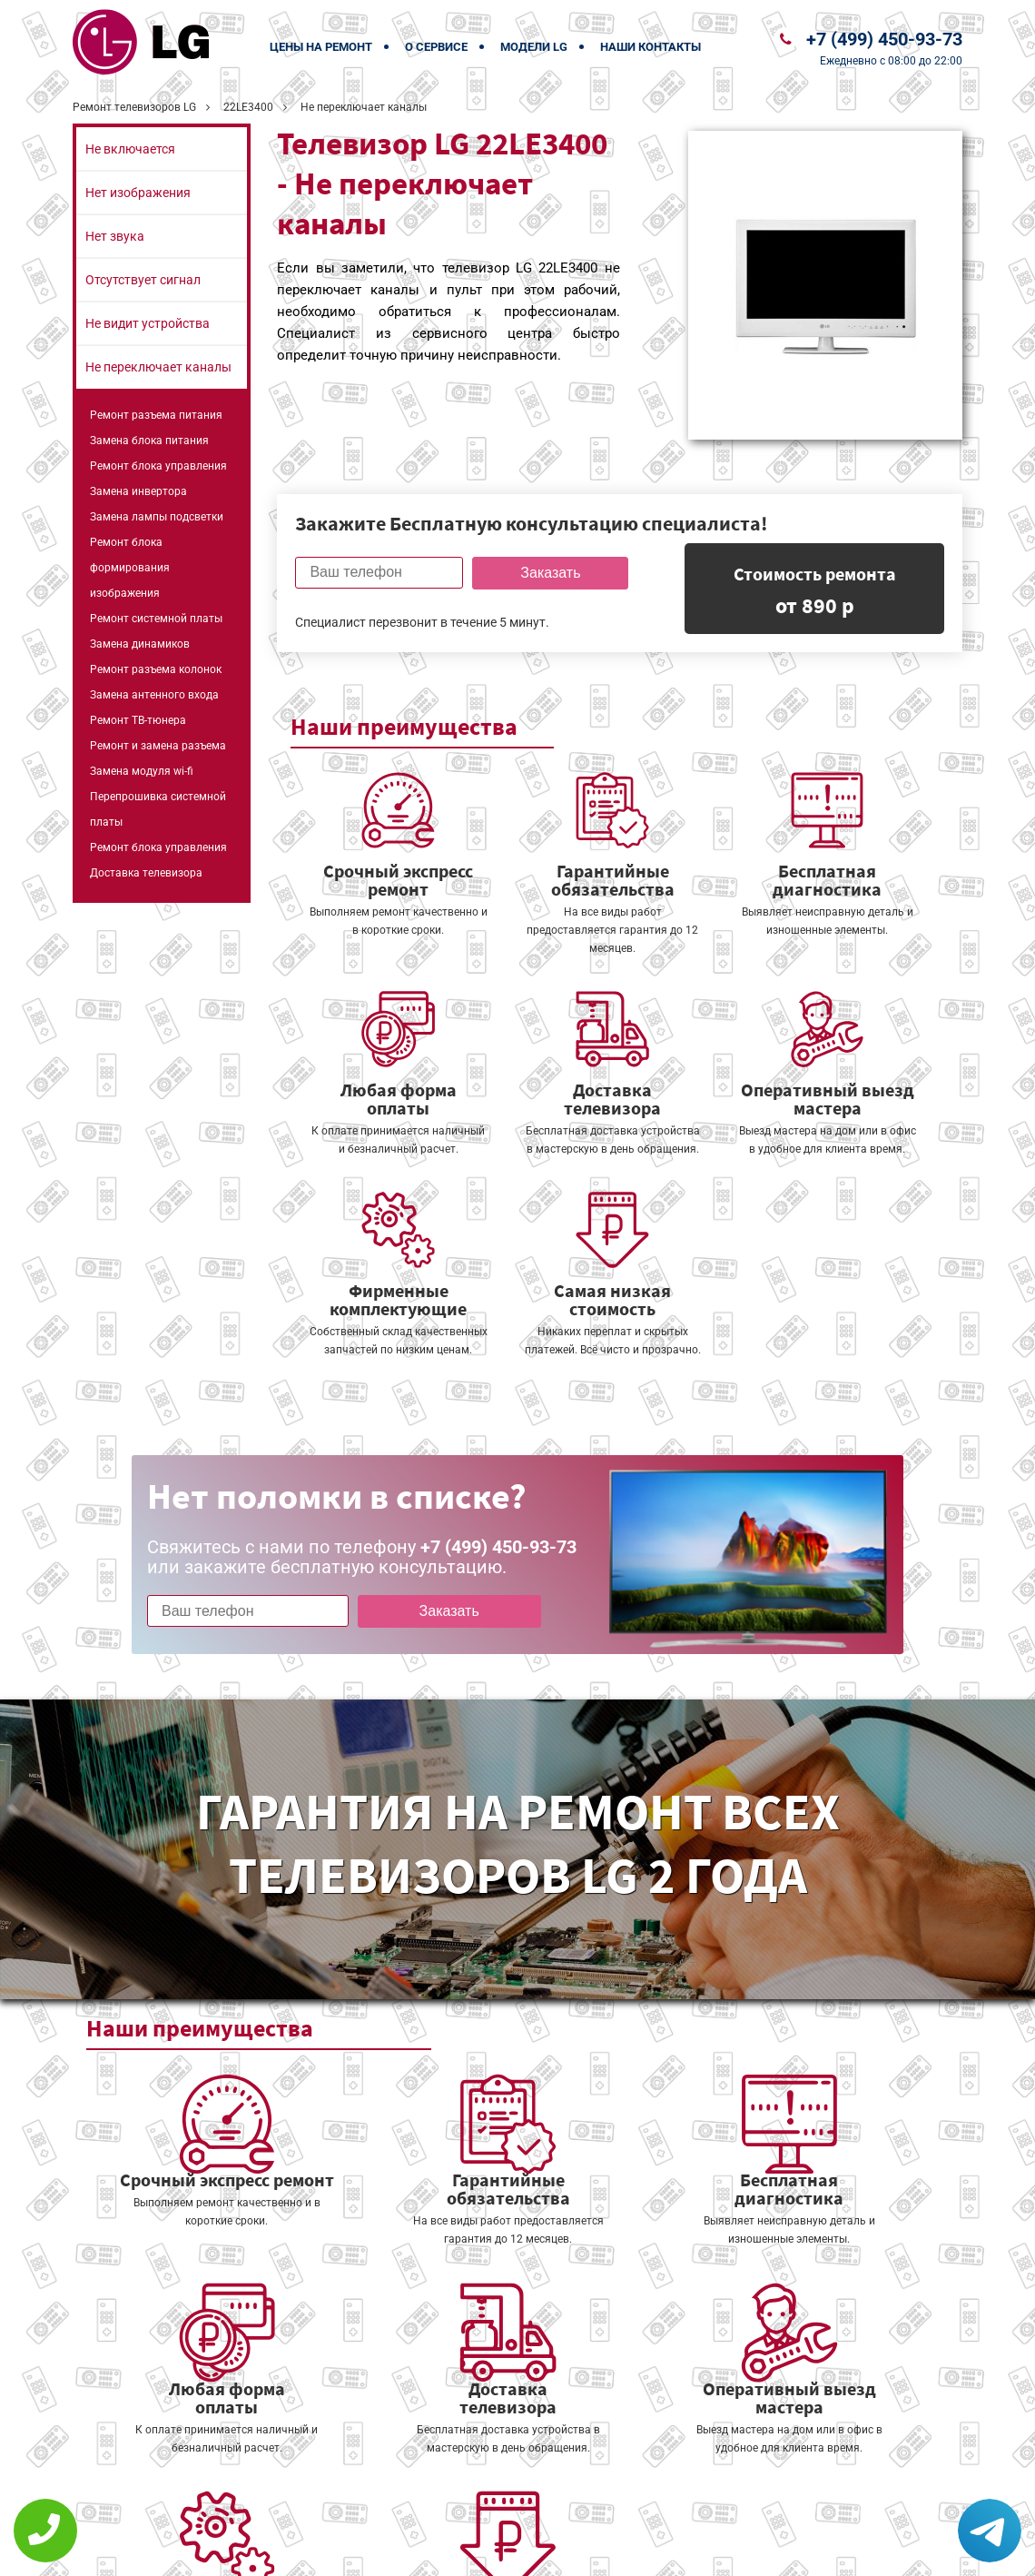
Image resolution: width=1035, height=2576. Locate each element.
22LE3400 (248, 107)
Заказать (548, 572)
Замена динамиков (140, 644)
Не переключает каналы (158, 367)
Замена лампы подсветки (156, 516)
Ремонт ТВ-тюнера (138, 720)
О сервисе (436, 47)
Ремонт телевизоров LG (134, 107)
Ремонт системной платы (156, 618)
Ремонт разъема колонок (156, 669)
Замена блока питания (149, 440)
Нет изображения (138, 192)
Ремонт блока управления (158, 466)
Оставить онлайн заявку (572, 2508)
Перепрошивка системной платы (158, 809)
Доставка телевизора (146, 873)
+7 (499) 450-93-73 (884, 39)
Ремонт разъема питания (156, 415)
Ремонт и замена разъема (158, 745)
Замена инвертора (138, 491)
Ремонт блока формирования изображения (130, 567)
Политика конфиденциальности (390, 2550)
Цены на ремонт (321, 47)
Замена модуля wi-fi (141, 771)
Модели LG (533, 47)
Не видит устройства (147, 323)
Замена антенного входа (154, 695)
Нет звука (114, 236)
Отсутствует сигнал (143, 279)
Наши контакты (650, 47)
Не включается (130, 149)
